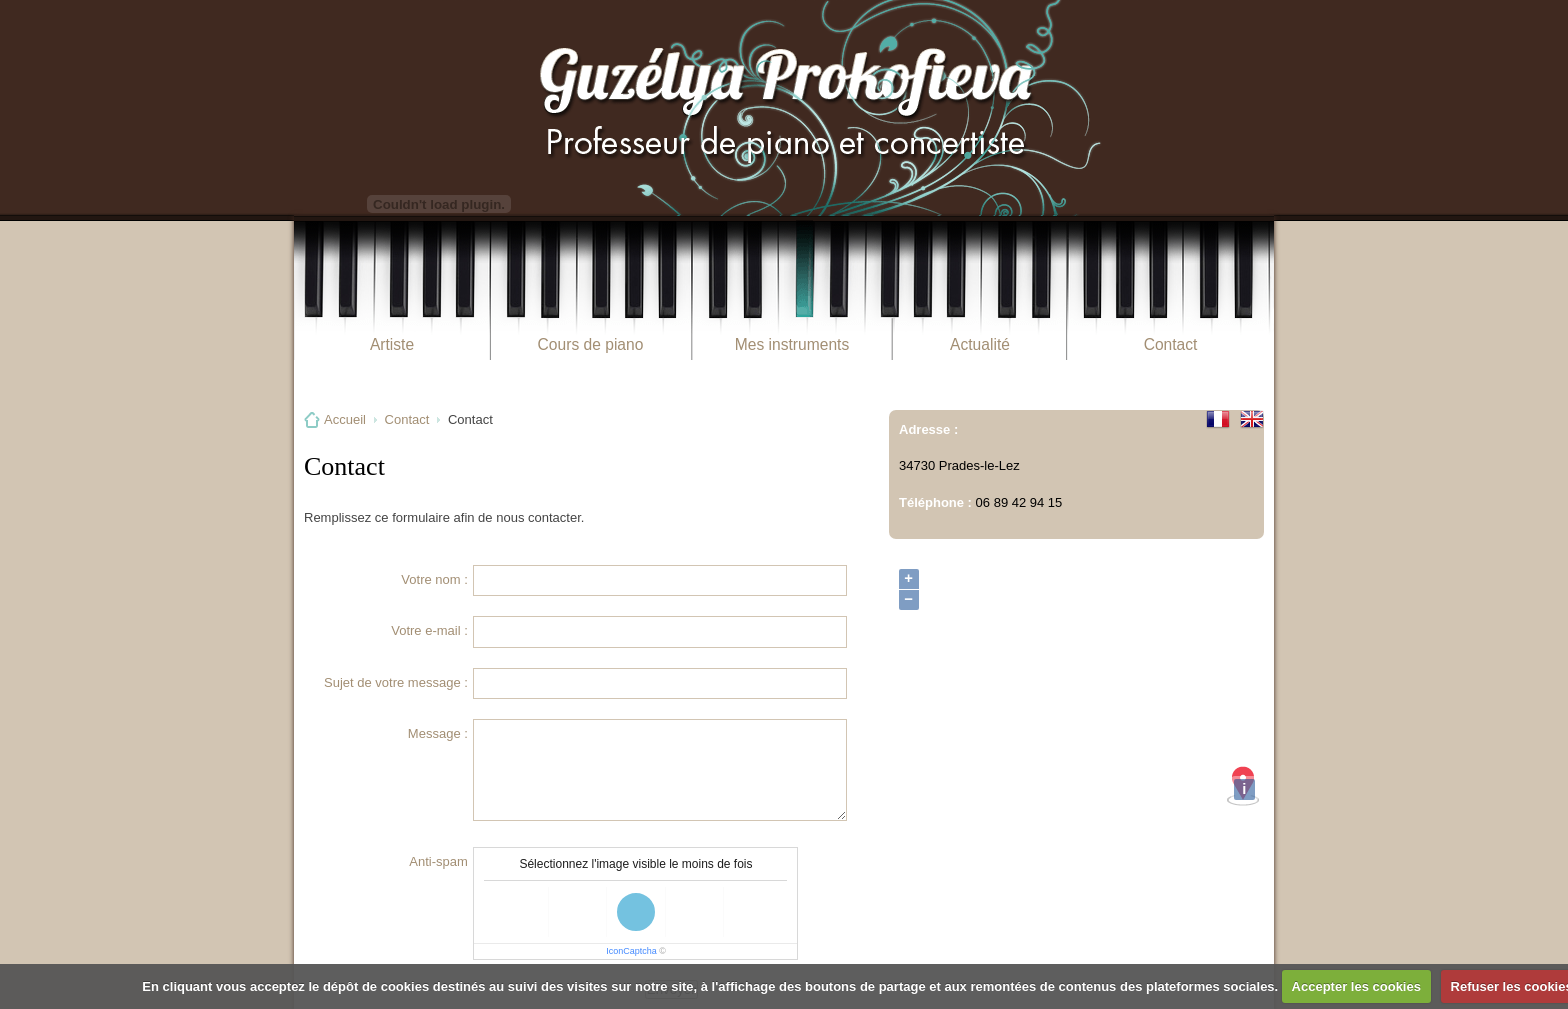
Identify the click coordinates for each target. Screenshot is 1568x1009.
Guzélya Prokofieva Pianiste (784, 107)
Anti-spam (438, 861)
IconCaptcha (631, 951)
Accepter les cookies (1356, 986)
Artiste (392, 344)
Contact (1171, 344)
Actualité (980, 344)
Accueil (345, 419)
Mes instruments (792, 344)
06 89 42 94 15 (1019, 502)
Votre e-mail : (429, 630)
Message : (438, 733)
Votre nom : (434, 579)
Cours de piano (591, 344)
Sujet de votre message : (396, 682)
